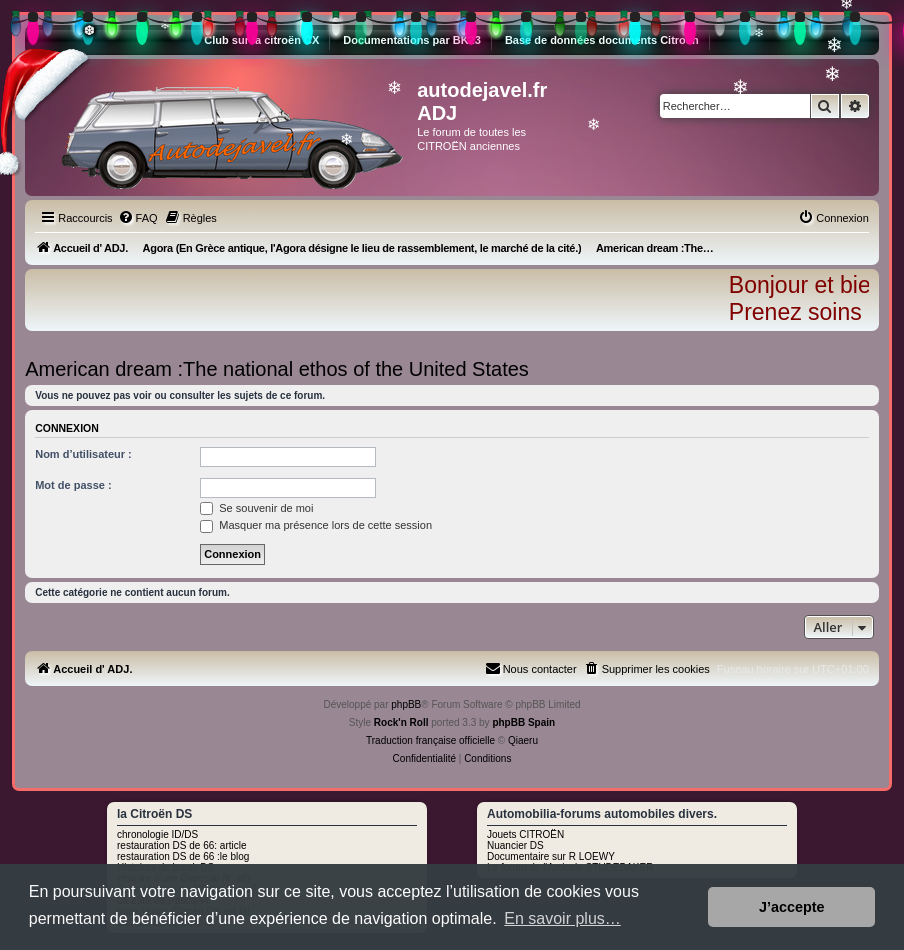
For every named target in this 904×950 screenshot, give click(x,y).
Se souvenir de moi (256, 508)
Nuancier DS (515, 845)
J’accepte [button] (792, 907)
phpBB (406, 704)
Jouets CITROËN (525, 834)
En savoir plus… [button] (562, 918)
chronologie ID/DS (157, 834)
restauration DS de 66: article (182, 845)
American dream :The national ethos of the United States (277, 369)
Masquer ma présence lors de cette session (316, 525)
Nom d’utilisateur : (83, 454)
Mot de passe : (73, 485)
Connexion (67, 428)
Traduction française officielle (430, 740)
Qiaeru (523, 740)
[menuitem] (138, 218)
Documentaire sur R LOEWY (551, 856)
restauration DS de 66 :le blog (183, 856)
